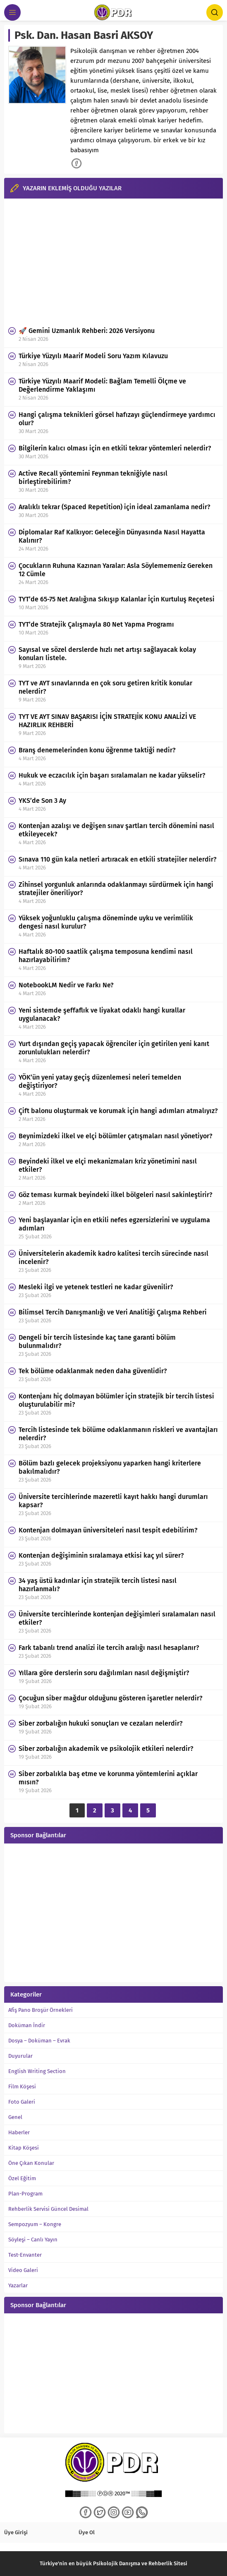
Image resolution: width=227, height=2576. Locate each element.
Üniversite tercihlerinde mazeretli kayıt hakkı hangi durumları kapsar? (113, 1501)
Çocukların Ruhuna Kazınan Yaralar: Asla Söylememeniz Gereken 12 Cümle (116, 570)
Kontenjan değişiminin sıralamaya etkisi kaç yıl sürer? (101, 1555)
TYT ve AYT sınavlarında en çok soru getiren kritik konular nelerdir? (105, 687)
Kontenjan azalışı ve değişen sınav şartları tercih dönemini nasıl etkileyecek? (116, 830)
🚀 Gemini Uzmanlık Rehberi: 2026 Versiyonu (87, 331)
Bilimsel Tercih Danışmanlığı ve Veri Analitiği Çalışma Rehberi (113, 1312)
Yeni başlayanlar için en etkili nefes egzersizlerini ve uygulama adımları (114, 1224)
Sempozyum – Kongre (34, 2224)
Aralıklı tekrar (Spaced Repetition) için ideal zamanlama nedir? (114, 507)
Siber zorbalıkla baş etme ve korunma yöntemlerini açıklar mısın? (108, 1778)
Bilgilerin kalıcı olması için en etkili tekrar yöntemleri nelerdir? (115, 448)
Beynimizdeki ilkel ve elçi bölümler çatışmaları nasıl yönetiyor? (116, 1136)
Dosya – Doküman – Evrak (39, 2040)
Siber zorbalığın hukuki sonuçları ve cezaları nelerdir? (101, 1723)
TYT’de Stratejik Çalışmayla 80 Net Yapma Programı (96, 624)
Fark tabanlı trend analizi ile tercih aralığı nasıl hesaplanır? (109, 1648)
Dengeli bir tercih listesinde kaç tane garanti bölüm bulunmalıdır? (97, 1341)
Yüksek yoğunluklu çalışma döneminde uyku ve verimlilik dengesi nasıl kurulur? (106, 922)
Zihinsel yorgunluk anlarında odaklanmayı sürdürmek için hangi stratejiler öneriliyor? (116, 889)
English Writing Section (37, 2071)
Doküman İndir (26, 2025)
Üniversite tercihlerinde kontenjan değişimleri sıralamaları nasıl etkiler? (117, 1618)
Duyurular (20, 2056)
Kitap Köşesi (23, 2148)
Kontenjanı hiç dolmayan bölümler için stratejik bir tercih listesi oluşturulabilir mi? (116, 1400)
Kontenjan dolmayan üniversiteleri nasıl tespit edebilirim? (108, 1530)
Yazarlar (18, 2285)
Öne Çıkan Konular (31, 2163)
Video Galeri (23, 2270)
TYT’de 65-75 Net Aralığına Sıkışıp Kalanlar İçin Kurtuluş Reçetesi (117, 599)
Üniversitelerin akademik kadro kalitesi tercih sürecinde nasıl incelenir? (113, 1258)
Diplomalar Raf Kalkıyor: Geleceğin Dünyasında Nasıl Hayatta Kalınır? (112, 536)
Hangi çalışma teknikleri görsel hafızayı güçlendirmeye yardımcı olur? (117, 419)
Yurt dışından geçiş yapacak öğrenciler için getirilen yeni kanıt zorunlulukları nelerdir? (114, 1048)
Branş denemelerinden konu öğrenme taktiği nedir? (97, 750)
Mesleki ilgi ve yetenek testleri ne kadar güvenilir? (96, 1287)
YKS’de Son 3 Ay (42, 800)
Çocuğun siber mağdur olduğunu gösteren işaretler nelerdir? (111, 1698)
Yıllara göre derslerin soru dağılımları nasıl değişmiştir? (104, 1673)
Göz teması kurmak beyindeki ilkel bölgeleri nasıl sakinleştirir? (116, 1195)
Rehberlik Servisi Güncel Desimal (48, 2209)
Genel (15, 2117)
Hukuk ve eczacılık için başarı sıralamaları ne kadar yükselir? (112, 775)
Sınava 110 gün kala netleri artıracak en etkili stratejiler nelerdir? (118, 859)
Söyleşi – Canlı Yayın (32, 2239)
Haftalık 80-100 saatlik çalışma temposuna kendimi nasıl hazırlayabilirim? (106, 956)
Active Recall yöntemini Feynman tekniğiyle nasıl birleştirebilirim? (93, 477)
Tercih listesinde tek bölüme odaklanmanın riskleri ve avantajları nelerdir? (118, 1434)
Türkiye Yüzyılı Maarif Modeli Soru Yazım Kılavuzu (93, 356)
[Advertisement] (113, 260)
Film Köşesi (22, 2086)
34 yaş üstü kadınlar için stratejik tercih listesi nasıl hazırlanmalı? (98, 1585)
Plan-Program (25, 2194)
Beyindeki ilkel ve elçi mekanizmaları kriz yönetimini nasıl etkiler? (108, 1165)
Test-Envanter (25, 2255)
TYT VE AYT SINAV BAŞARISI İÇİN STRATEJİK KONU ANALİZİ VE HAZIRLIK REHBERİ (107, 721)
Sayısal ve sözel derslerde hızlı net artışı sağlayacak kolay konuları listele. (107, 654)
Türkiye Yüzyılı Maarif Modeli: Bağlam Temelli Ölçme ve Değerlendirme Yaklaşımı (102, 385)
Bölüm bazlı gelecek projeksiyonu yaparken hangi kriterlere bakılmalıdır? (110, 1467)
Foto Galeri (21, 2102)
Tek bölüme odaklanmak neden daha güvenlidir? (93, 1371)
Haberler (19, 2132)
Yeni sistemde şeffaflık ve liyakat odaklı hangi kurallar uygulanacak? (102, 1014)
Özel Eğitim (22, 2178)
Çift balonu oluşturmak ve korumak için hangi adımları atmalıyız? (118, 1111)
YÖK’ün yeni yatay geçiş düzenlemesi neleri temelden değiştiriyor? (100, 1081)
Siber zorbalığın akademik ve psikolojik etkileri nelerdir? (106, 1748)
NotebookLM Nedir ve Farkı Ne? (66, 985)
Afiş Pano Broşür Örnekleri (40, 2010)
